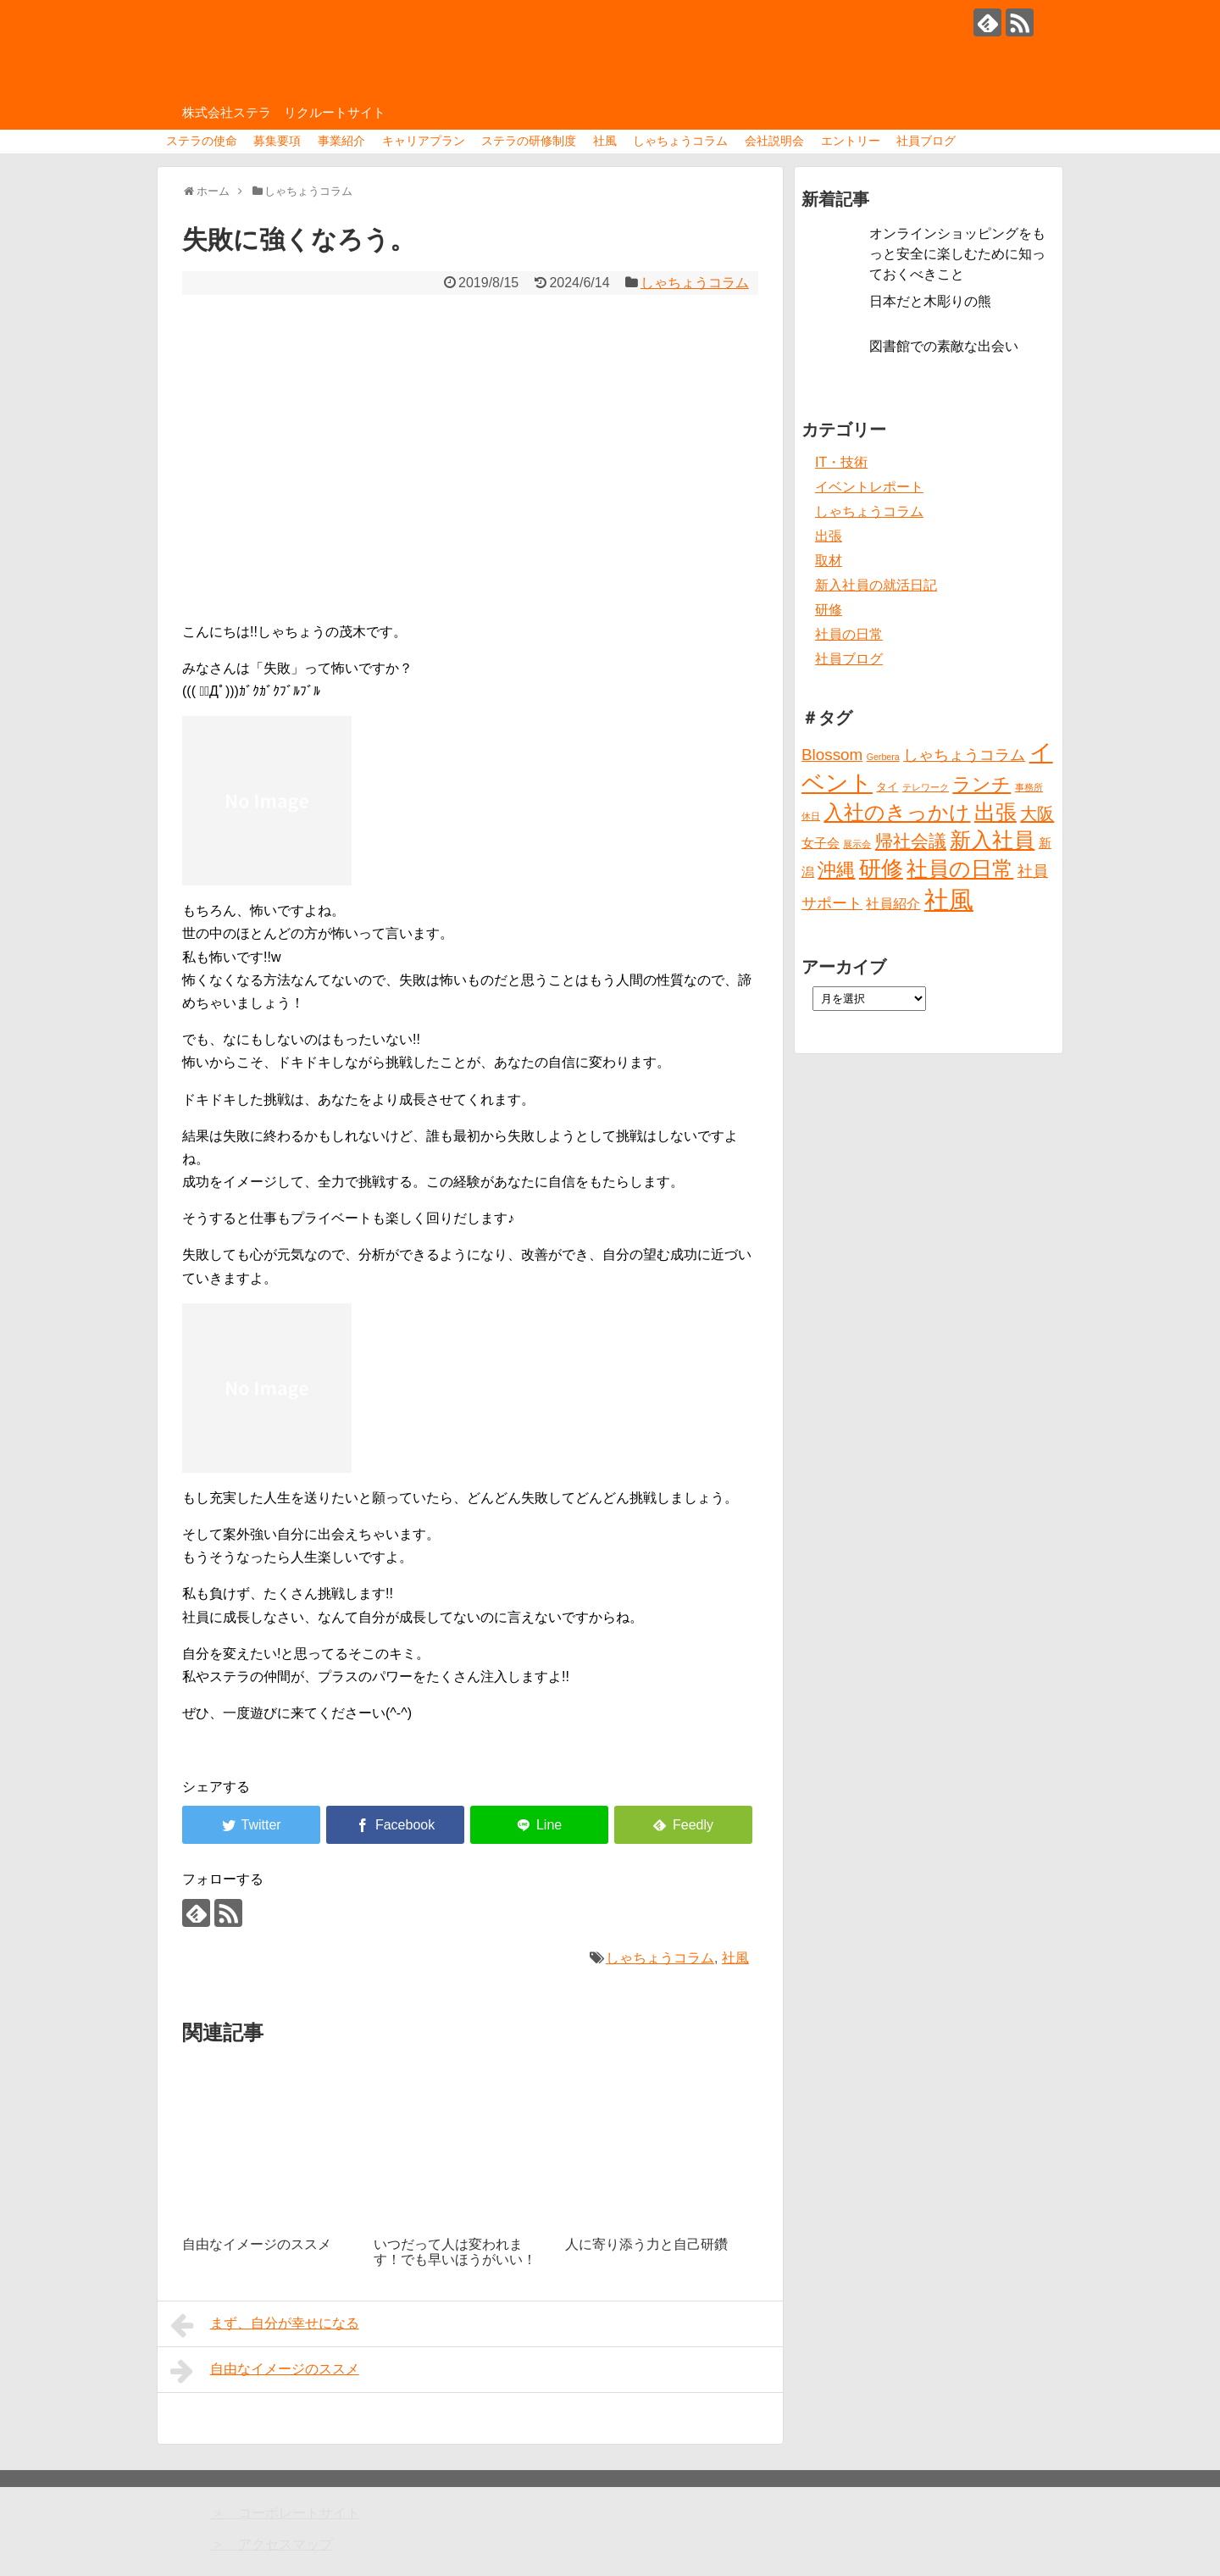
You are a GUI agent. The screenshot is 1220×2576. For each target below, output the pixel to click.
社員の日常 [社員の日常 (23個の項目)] (960, 868)
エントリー (850, 140)
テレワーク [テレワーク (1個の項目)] (925, 787)
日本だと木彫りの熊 (930, 301)
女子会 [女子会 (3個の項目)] (820, 843)
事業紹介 (341, 140)
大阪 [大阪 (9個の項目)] (1037, 813)
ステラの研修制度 (528, 140)
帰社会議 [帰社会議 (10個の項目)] (910, 841)
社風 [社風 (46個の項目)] (948, 899)
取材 (828, 560)
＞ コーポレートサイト (285, 2513)
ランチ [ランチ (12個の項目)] (981, 784)
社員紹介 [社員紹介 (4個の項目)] (893, 903)
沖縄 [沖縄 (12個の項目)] (836, 869)
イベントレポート (869, 487)
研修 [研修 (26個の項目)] (881, 868)
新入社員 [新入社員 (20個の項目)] (992, 840)
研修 (828, 609)
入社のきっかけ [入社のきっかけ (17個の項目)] (897, 813)
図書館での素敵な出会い (943, 346)
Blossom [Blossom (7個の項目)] (831, 754)
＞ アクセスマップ (272, 2544)
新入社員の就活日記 (876, 585)
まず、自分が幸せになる (264, 2325)
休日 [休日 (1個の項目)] (810, 816)
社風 (605, 140)
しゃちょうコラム (680, 140)
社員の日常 (849, 634)
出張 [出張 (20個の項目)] (995, 812)
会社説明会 (774, 140)
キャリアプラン (423, 140)
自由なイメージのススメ (264, 2370)
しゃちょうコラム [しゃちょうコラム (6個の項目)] (964, 755)
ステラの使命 (201, 140)
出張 (828, 536)
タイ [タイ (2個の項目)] (887, 786)
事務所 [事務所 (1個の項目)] (1029, 787)
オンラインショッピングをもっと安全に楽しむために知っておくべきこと (957, 253)
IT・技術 (841, 462)
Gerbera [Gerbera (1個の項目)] (883, 757)
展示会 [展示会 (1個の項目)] (857, 844)
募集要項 (277, 140)
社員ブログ (926, 140)
